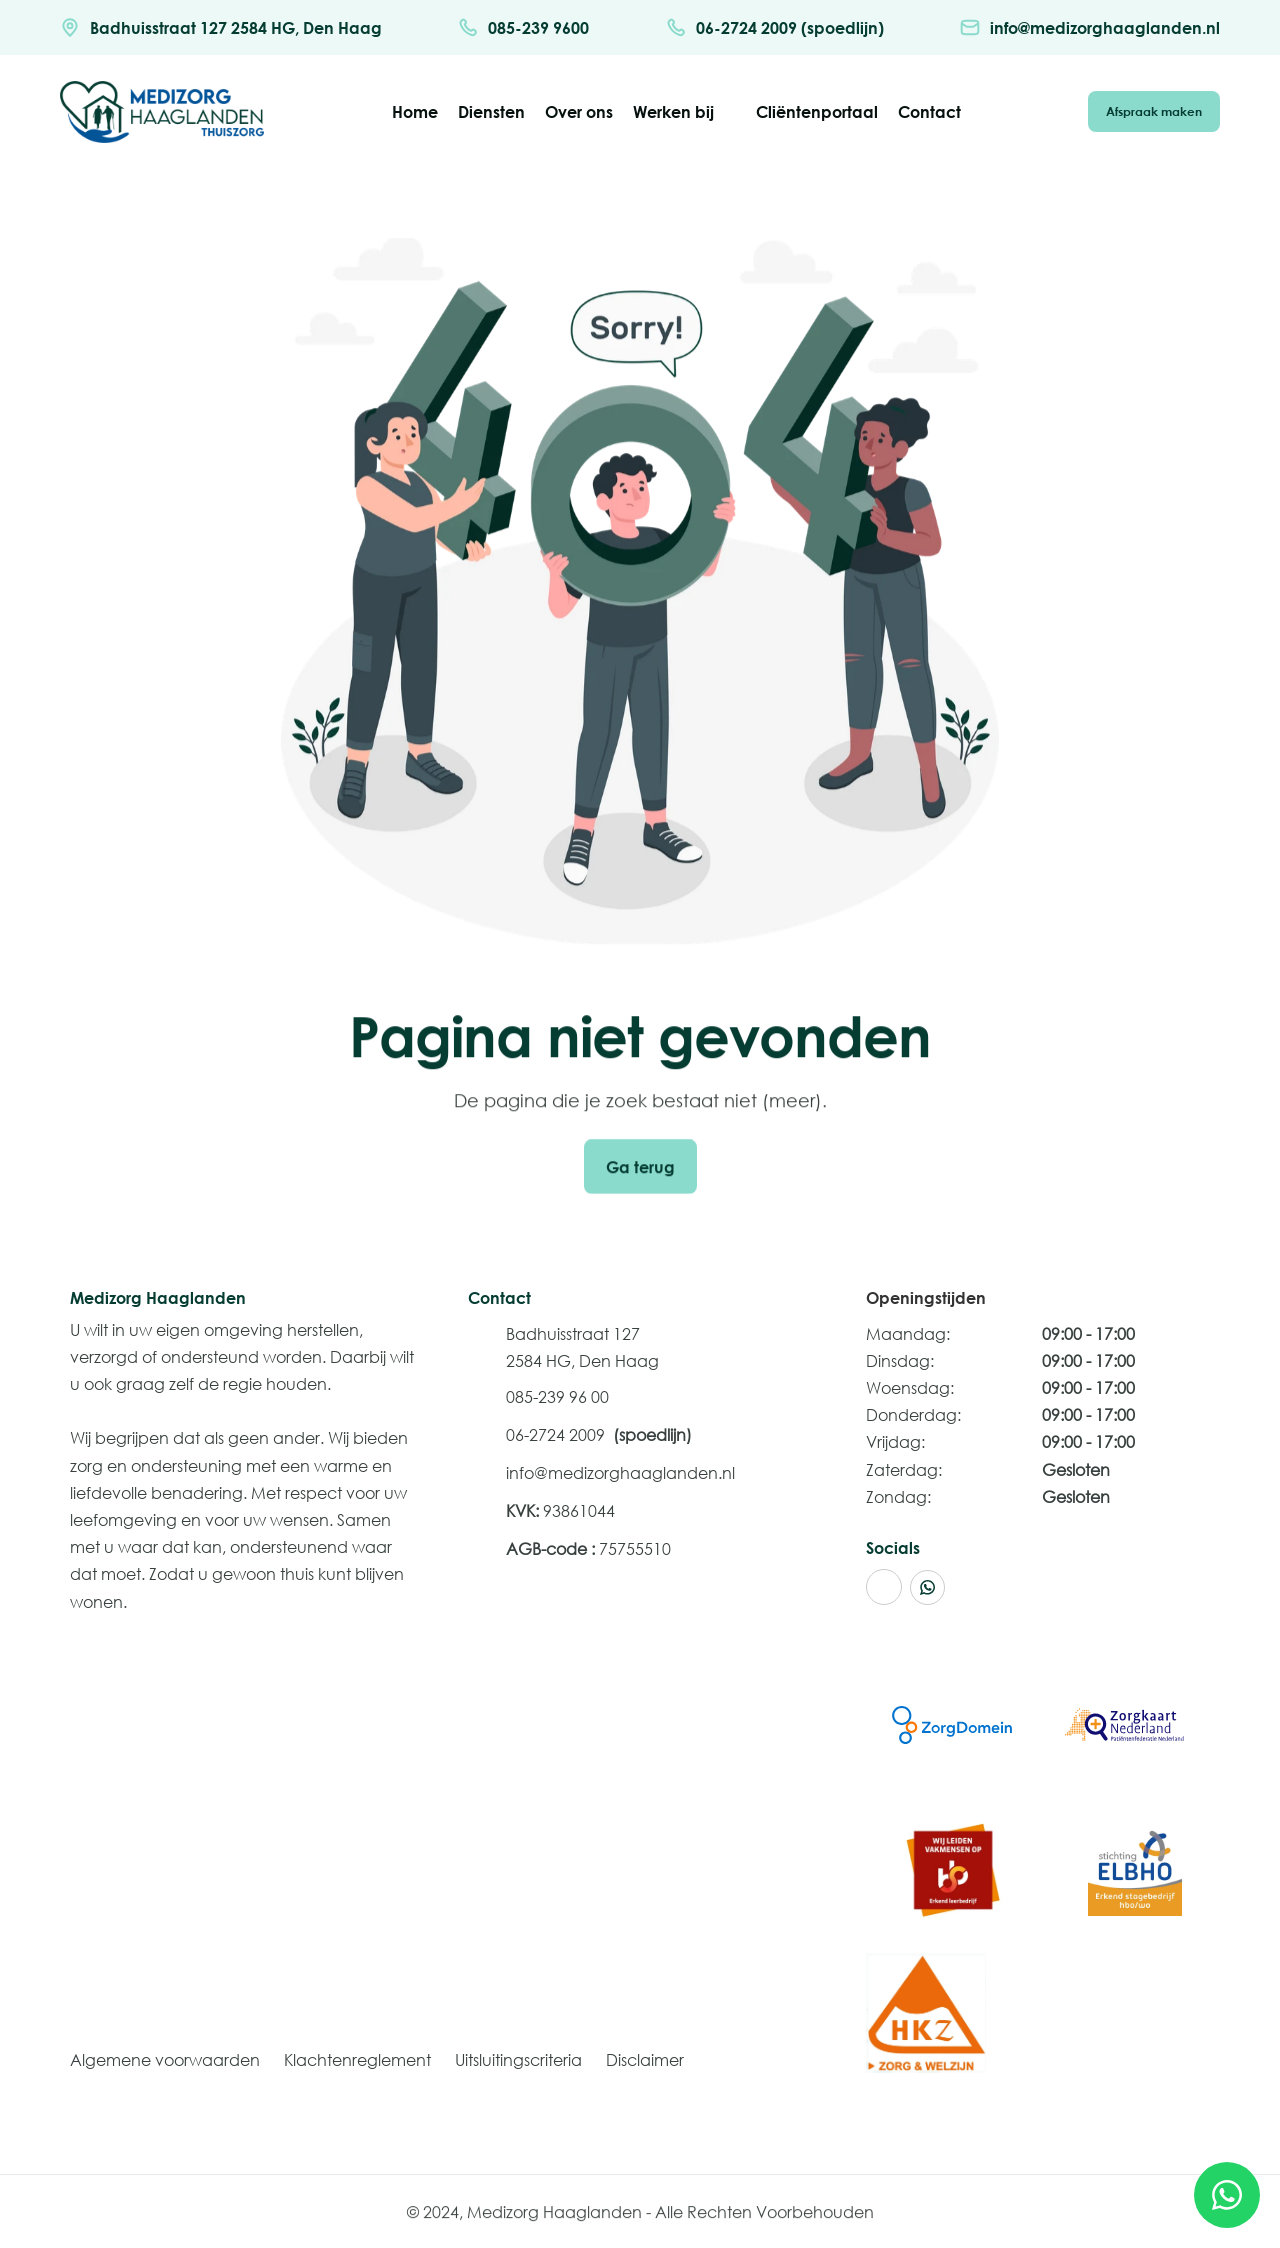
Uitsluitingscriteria (518, 2059)
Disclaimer (645, 2059)
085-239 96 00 (557, 1396)
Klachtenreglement (357, 2059)
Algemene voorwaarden (165, 2059)
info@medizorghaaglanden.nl (620, 1472)
